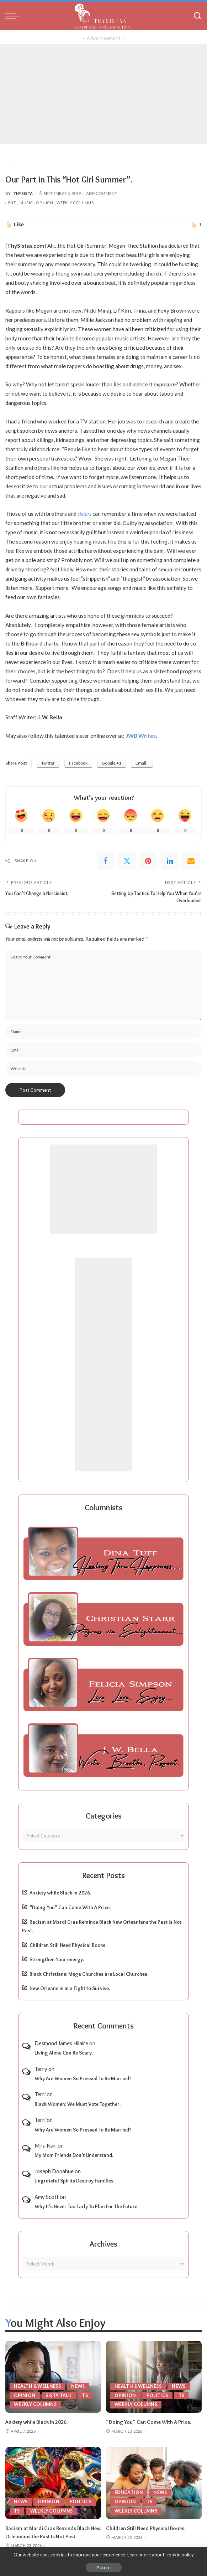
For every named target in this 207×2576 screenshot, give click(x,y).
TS (86, 2395)
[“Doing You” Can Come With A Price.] (154, 2376)
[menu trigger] (14, 16)
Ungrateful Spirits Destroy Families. (74, 2180)
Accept (103, 2567)
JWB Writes (141, 735)
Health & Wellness (39, 2386)
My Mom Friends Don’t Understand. (73, 2155)
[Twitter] (127, 861)
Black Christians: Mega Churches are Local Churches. (89, 1973)
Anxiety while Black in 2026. (60, 1892)
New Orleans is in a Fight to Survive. (70, 1988)
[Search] (197, 16)
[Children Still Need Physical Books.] (154, 2482)
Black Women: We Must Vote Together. (77, 2104)
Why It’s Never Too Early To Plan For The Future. (86, 2206)
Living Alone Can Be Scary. (63, 2052)
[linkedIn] (170, 861)
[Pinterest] (148, 861)
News (81, 2386)
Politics (158, 2395)
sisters (84, 513)
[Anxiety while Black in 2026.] (53, 2376)
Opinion (44, 202)
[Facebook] (106, 861)
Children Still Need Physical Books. (68, 1945)
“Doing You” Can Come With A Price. (70, 1907)
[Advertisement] (103, 94)
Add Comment (101, 193)
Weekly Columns (75, 202)
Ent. (12, 202)
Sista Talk (59, 2395)
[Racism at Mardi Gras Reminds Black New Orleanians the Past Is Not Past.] (53, 2482)
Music (26, 202)
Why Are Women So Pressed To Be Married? (83, 2078)
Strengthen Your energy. (57, 1959)
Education (129, 2491)
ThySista (23, 193)
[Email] (191, 861)
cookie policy (180, 2554)
